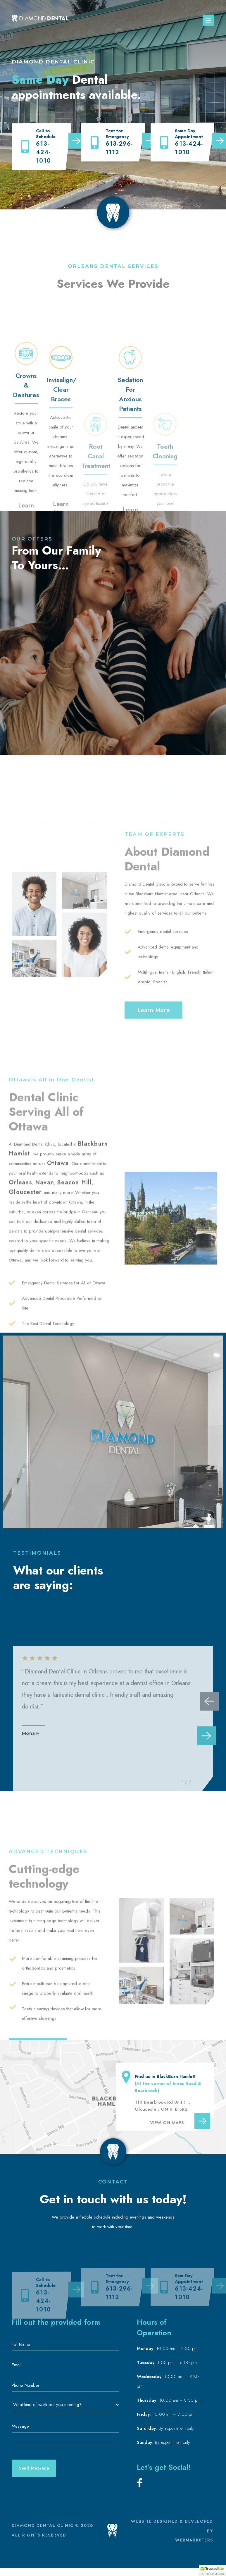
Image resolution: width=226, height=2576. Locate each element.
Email (18, 2365)
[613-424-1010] (25, 146)
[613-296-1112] (95, 143)
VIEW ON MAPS (167, 2122)
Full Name (23, 2344)
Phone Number (27, 2385)
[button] (208, 20)
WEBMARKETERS (194, 2540)
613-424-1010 (43, 152)
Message (20, 2426)
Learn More (35, 909)
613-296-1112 (119, 148)
